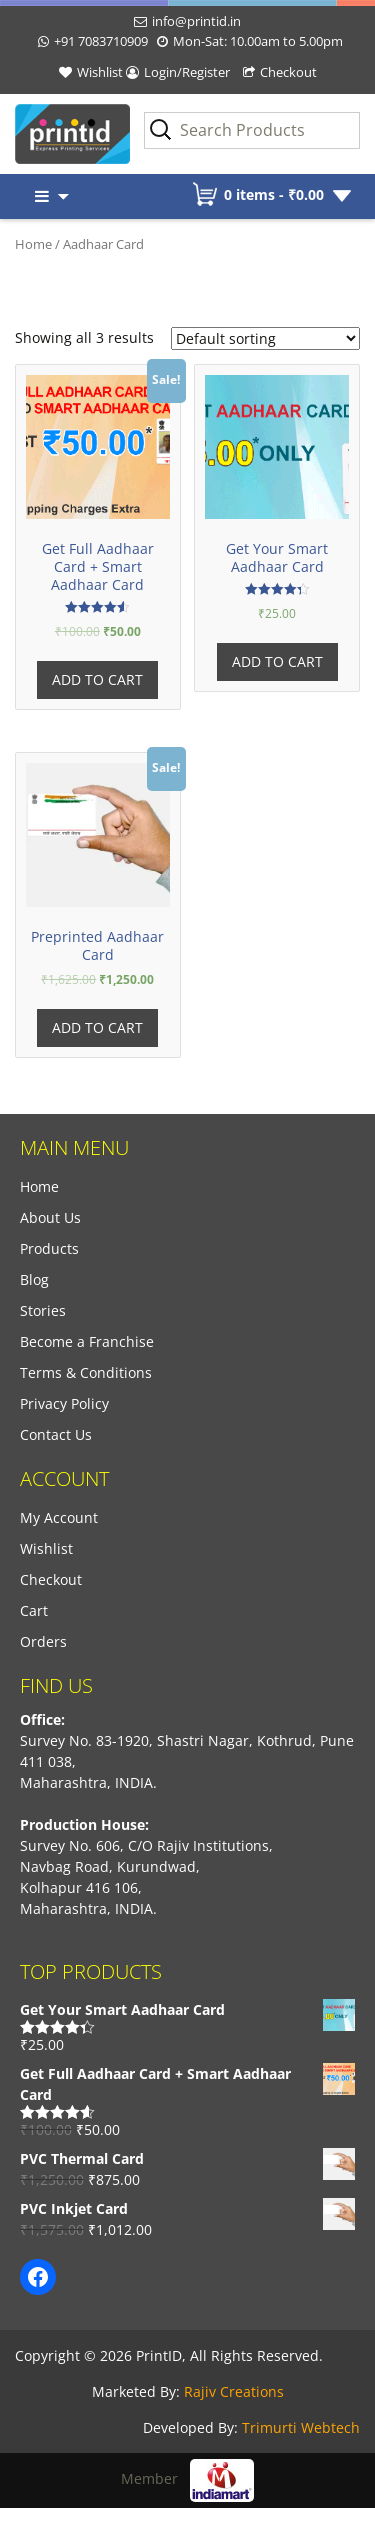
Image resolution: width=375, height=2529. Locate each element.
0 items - (274, 194)
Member (187, 2478)
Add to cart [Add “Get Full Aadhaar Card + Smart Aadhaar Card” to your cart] (97, 679)
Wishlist (100, 72)
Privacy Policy (64, 1403)
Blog (34, 1279)
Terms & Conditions (86, 1372)
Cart (34, 1610)
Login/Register (187, 72)
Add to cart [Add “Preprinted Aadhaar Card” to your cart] (97, 1027)
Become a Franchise (87, 1341)
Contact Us (56, 1434)
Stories (43, 1310)
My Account (59, 1517)
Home (33, 244)
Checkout (288, 72)
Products (49, 1248)
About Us (50, 1217)
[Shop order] (265, 338)
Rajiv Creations (234, 2391)
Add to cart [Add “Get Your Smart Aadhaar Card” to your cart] (277, 661)
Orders (43, 1641)
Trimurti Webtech (301, 2427)
